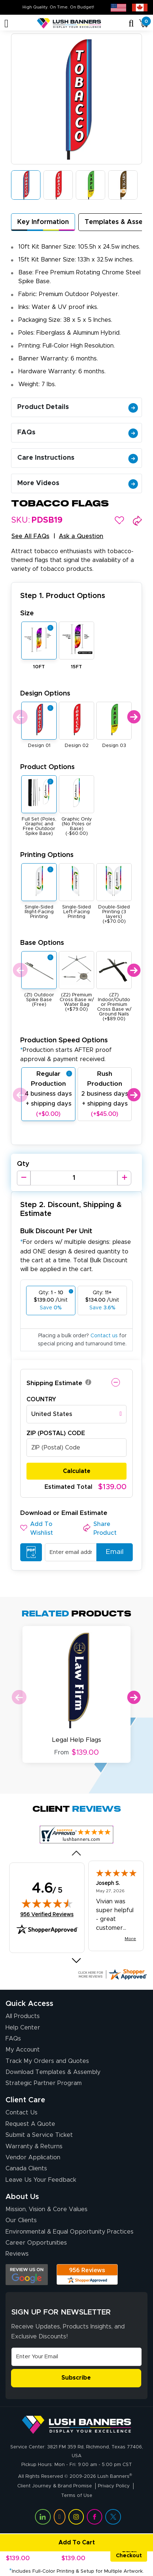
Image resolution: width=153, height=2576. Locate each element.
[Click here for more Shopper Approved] (112, 1974)
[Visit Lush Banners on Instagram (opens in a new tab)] (76, 2517)
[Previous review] (76, 1853)
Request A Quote (30, 2124)
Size (27, 613)
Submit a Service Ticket (39, 2135)
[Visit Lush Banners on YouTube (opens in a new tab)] (59, 2517)
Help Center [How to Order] (23, 2028)
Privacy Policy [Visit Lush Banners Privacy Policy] (114, 2486)
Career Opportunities (36, 2243)
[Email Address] (76, 2357)
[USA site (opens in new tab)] (118, 7)
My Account (23, 2050)
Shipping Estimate (54, 1383)
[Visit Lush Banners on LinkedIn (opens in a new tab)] (42, 2517)
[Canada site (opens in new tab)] (139, 7)
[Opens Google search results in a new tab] (27, 2274)
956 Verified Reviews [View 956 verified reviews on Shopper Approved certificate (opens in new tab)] (47, 1914)
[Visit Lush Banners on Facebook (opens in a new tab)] (94, 2517)
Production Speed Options (66, 1049)
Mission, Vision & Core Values (47, 2209)
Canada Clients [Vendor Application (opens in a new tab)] (26, 2168)
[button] (119, 520)
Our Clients (21, 2220)
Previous (19, 717)
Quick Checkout (129, 2553)
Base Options (42, 942)
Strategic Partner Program (44, 2083)
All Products (23, 2016)
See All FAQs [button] (30, 536)
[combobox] (76, 1414)
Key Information (43, 222)
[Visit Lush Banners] (76, 2424)
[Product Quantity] (74, 1178)
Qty (23, 1164)
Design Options (45, 693)
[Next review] (76, 1961)
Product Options (47, 767)
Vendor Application (33, 2157)
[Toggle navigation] (6, 24)
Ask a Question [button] (81, 536)
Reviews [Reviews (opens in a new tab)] (17, 2254)
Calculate (76, 1471)
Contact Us (22, 2113)
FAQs (77, 432)
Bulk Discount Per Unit (56, 1231)
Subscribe (76, 2378)
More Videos (77, 483)
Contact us (104, 1335)
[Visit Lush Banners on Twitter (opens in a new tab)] (113, 2517)
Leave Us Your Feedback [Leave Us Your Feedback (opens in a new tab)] (41, 2180)
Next (133, 717)
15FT (76, 667)
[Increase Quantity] (124, 1178)
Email (112, 1552)
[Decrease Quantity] (24, 1178)
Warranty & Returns (34, 2146)
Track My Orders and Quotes (47, 2061)
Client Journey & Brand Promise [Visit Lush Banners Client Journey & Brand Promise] (54, 2486)
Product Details (77, 407)
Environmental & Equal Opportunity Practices (70, 2232)
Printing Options (47, 854)
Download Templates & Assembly (53, 2072)
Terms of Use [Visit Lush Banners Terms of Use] (76, 2495)
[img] (47, 1903)
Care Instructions (77, 458)
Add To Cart (49, 2543)
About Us (22, 2196)
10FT (39, 667)
